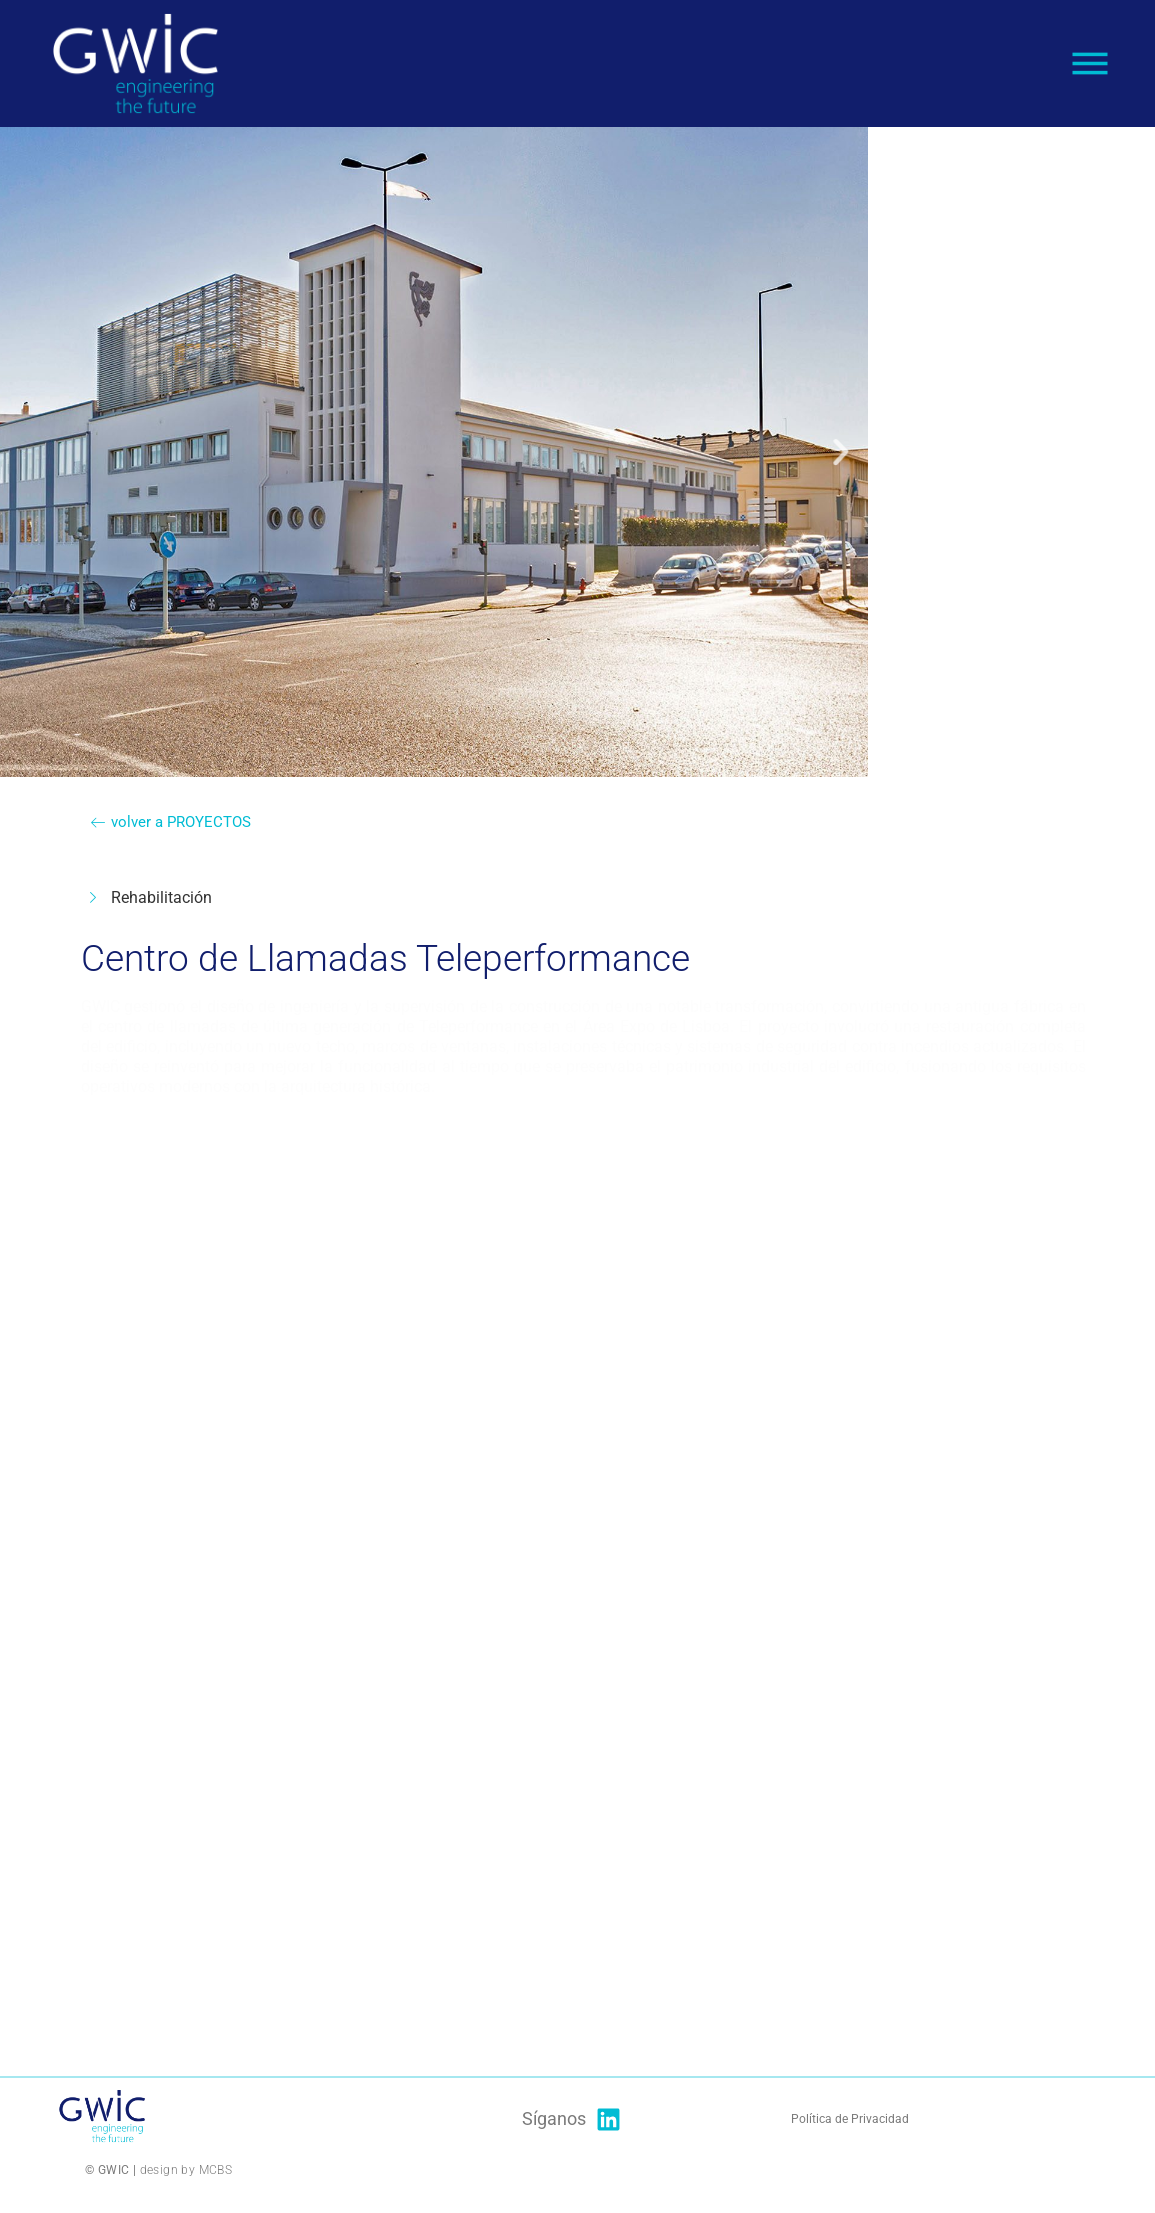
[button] (244, 452)
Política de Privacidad (851, 2119)
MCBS (216, 2170)
